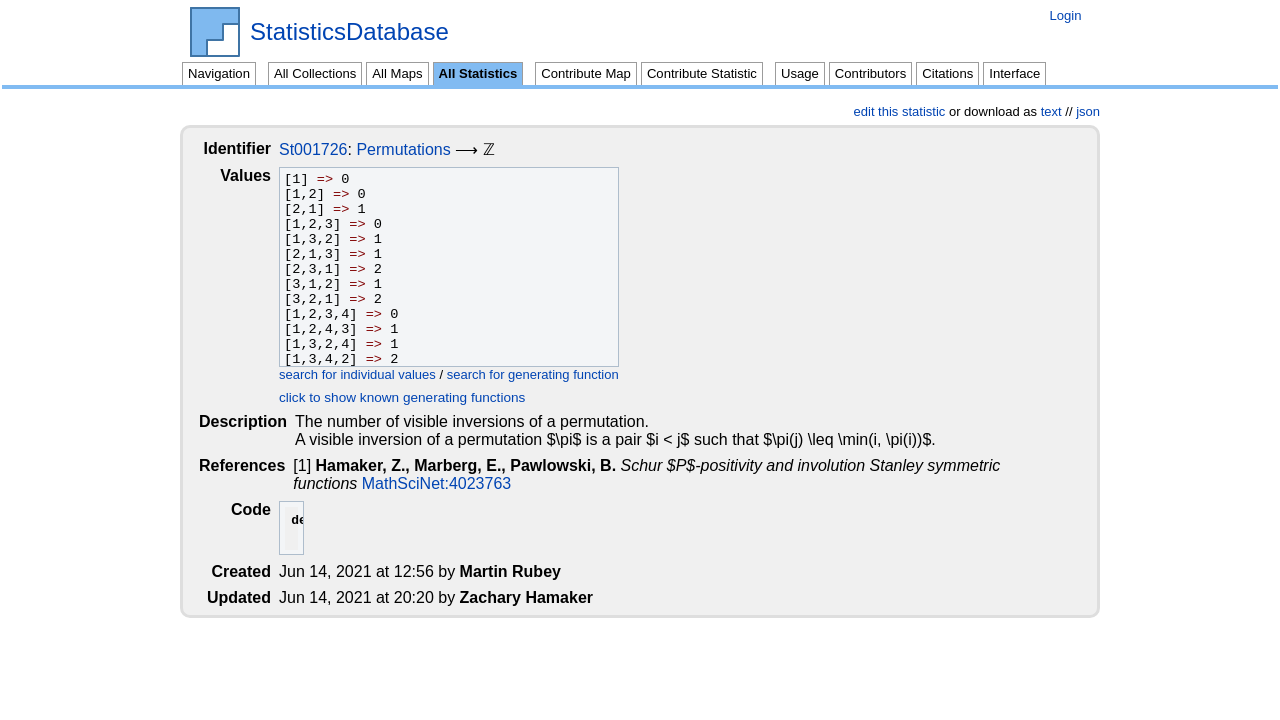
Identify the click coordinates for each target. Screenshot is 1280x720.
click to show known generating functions (418, 397)
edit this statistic (900, 111)
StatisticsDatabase (349, 32)
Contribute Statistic (702, 73)
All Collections (315, 73)
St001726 (329, 149)
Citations (947, 73)
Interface (1014, 73)
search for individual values (373, 374)
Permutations (419, 149)
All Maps (397, 73)
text (1051, 111)
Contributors (870, 73)
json (1088, 111)
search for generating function (549, 374)
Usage (800, 73)
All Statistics (478, 73)
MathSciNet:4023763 (369, 483)
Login (1065, 15)
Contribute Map (586, 73)
